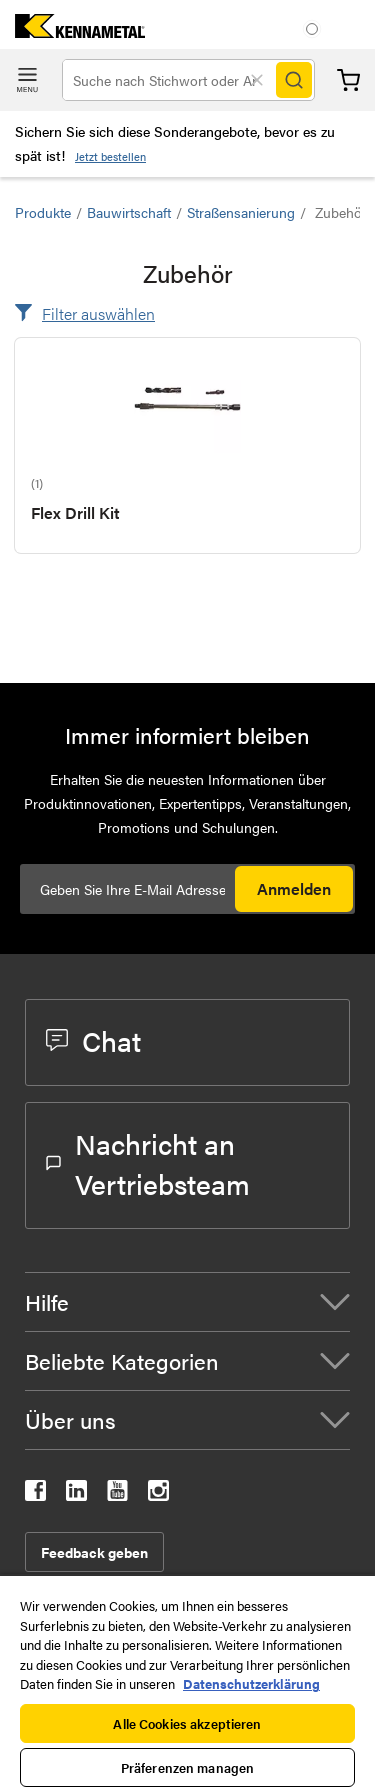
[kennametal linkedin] (76, 1494)
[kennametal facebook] (35, 1494)
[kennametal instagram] (158, 1494)
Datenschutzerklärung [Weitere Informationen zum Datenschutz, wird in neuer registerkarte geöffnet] (251, 1683)
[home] (72, 31)
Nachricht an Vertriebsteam (148, 1163)
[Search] (294, 80)
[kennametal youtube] (117, 1494)
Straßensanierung (241, 212)
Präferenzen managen (187, 1767)
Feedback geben (94, 1552)
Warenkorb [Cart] (348, 80)
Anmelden (294, 888)
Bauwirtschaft (129, 212)
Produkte (43, 212)
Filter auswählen (98, 313)
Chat (93, 1040)
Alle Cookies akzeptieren (187, 1723)
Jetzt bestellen (110, 156)
